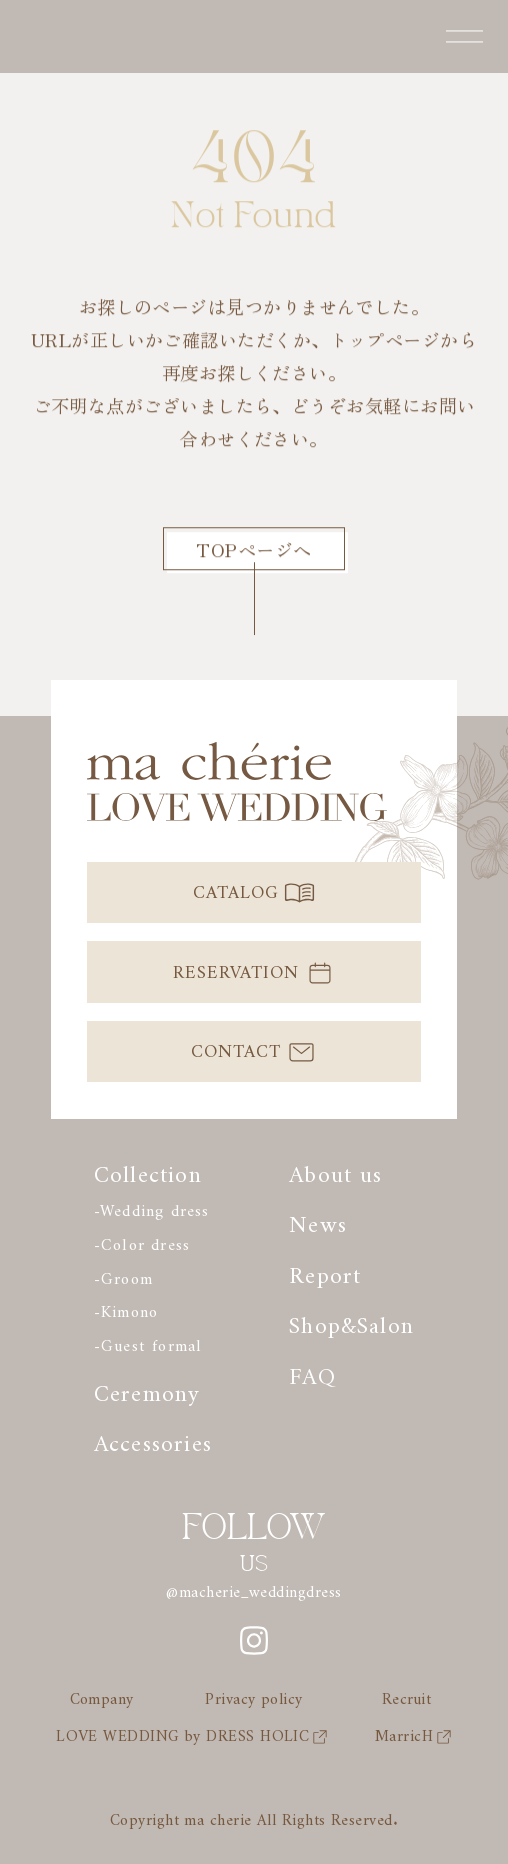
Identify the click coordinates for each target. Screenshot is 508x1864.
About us (335, 1168)
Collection (148, 1168)
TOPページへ (253, 549)
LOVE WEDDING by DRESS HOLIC (192, 1732)
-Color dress (142, 1240)
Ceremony (147, 1387)
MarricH (413, 1732)
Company (102, 1696)
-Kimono (126, 1307)
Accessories (153, 1437)
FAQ (312, 1370)
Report (325, 1269)
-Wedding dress (151, 1206)
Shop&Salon (351, 1319)
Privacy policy (253, 1696)
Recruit (406, 1696)
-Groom (123, 1274)
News (318, 1218)
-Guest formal (148, 1341)
